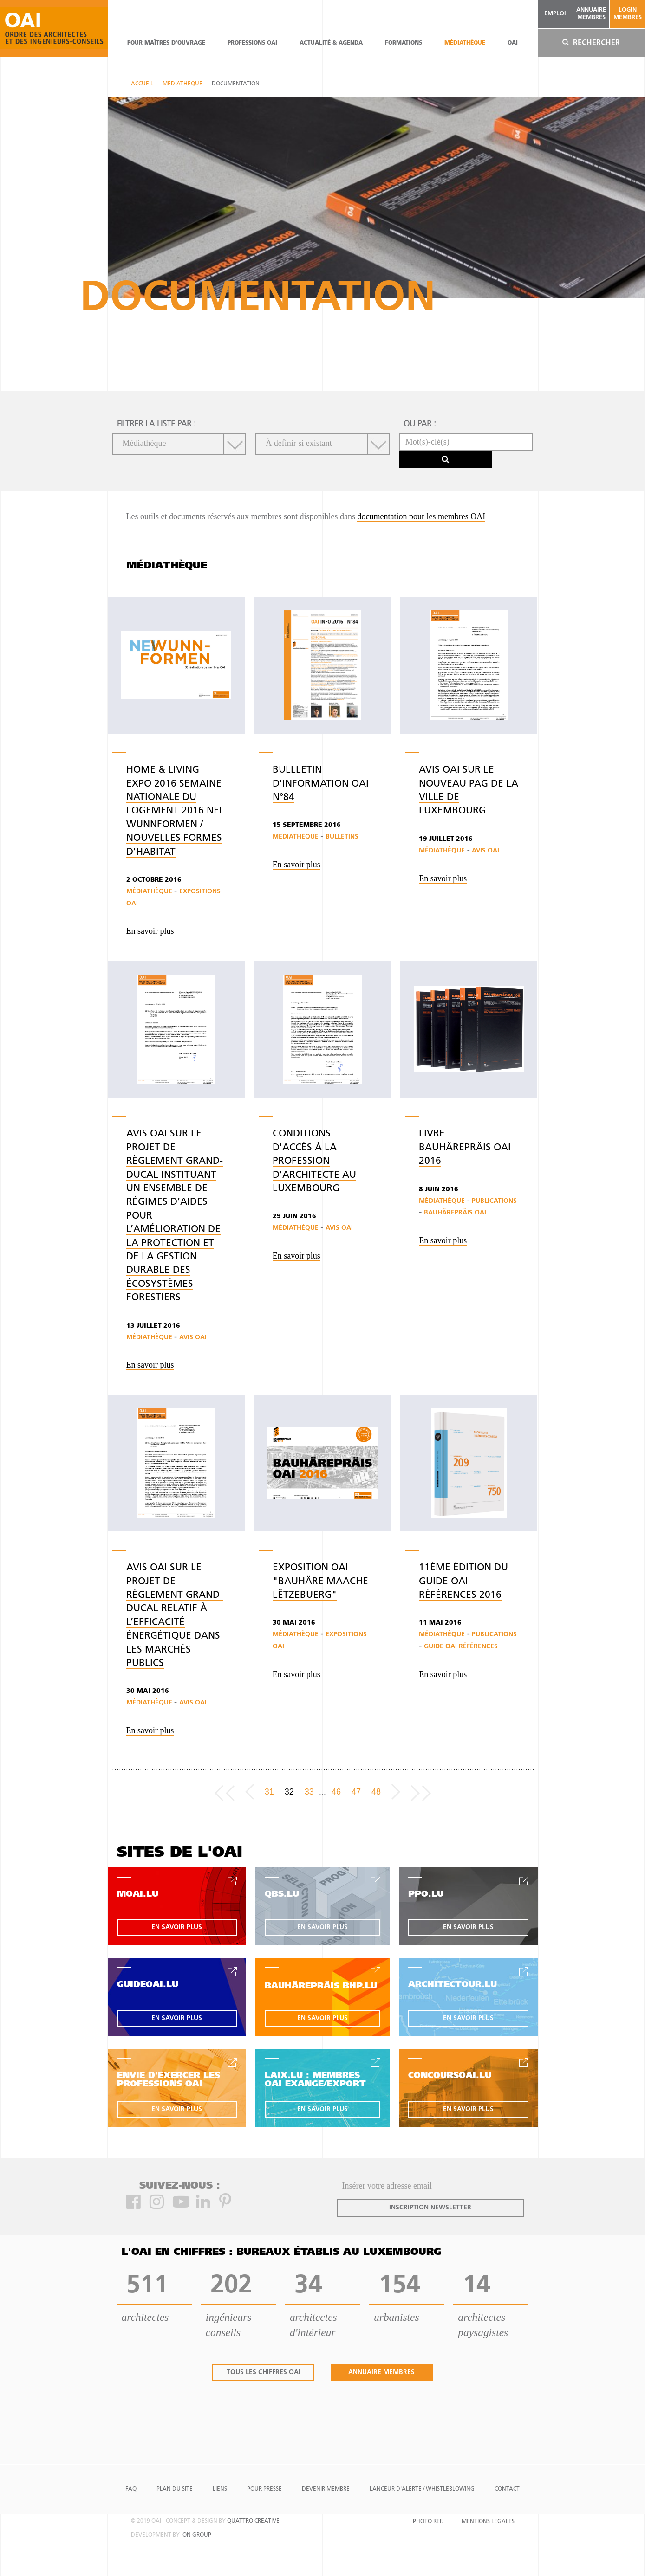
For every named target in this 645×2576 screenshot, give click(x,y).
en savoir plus (176, 1927)
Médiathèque (464, 43)
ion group (196, 2535)
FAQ (131, 2489)
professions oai (252, 43)
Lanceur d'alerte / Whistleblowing (422, 2489)
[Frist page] (224, 1792)
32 (289, 1791)
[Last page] (421, 1792)
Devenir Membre (326, 2489)
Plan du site (174, 2489)
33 (309, 1791)
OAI (513, 43)
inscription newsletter (430, 2207)
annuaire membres (591, 13)
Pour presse (264, 2489)
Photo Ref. (428, 2521)
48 (376, 1791)
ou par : (420, 424)
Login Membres (627, 13)
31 (269, 1791)
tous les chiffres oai (263, 2372)
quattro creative (253, 2521)
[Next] (396, 1792)
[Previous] (250, 1792)
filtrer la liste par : (156, 424)
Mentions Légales (488, 2521)
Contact (507, 2489)
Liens (220, 2489)
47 (356, 1791)
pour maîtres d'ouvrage (166, 43)
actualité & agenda (331, 43)
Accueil (142, 84)
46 (336, 1791)
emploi (555, 14)
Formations (403, 43)
